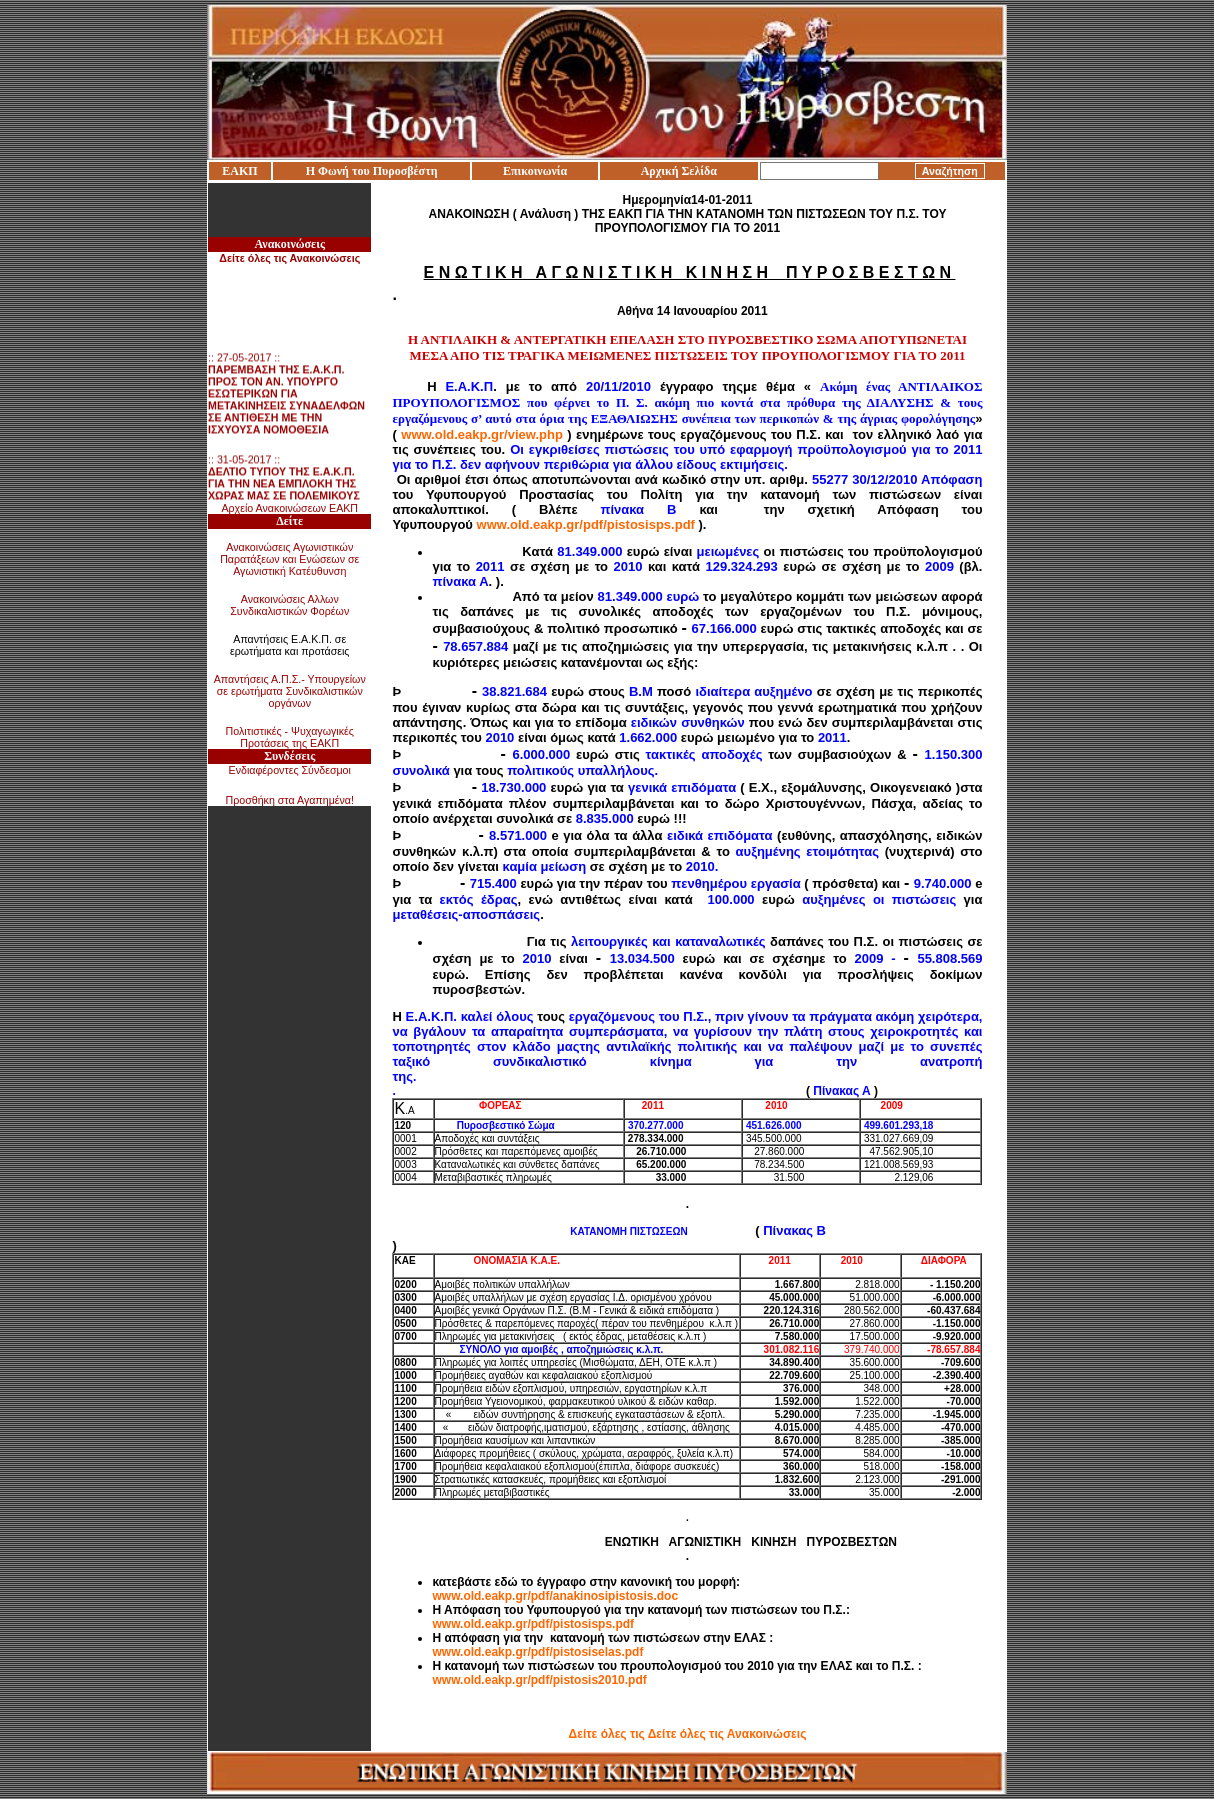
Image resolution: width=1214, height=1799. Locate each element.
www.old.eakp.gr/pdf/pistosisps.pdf (586, 524)
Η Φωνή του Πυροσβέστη (372, 171)
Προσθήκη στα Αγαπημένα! (289, 800)
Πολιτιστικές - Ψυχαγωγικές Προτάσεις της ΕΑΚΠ (290, 737)
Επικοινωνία (535, 171)
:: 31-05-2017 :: (284, 497)
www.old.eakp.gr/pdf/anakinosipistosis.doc (555, 1596)
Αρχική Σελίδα (679, 171)
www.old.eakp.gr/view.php (482, 434)
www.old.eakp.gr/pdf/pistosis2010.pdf (539, 1680)
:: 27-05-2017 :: (286, 407)
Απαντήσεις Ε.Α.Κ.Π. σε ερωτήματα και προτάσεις (290, 645)
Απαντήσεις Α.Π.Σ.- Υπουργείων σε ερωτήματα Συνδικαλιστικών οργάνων (290, 691)
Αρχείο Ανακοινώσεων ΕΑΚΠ (289, 508)
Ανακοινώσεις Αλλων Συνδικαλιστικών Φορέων (289, 605)
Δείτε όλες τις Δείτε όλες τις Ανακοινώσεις (688, 1734)
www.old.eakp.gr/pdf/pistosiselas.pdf (537, 1652)
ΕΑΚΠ (239, 171)
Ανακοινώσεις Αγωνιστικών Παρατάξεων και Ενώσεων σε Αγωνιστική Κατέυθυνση (289, 559)
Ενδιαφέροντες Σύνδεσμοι (290, 770)
